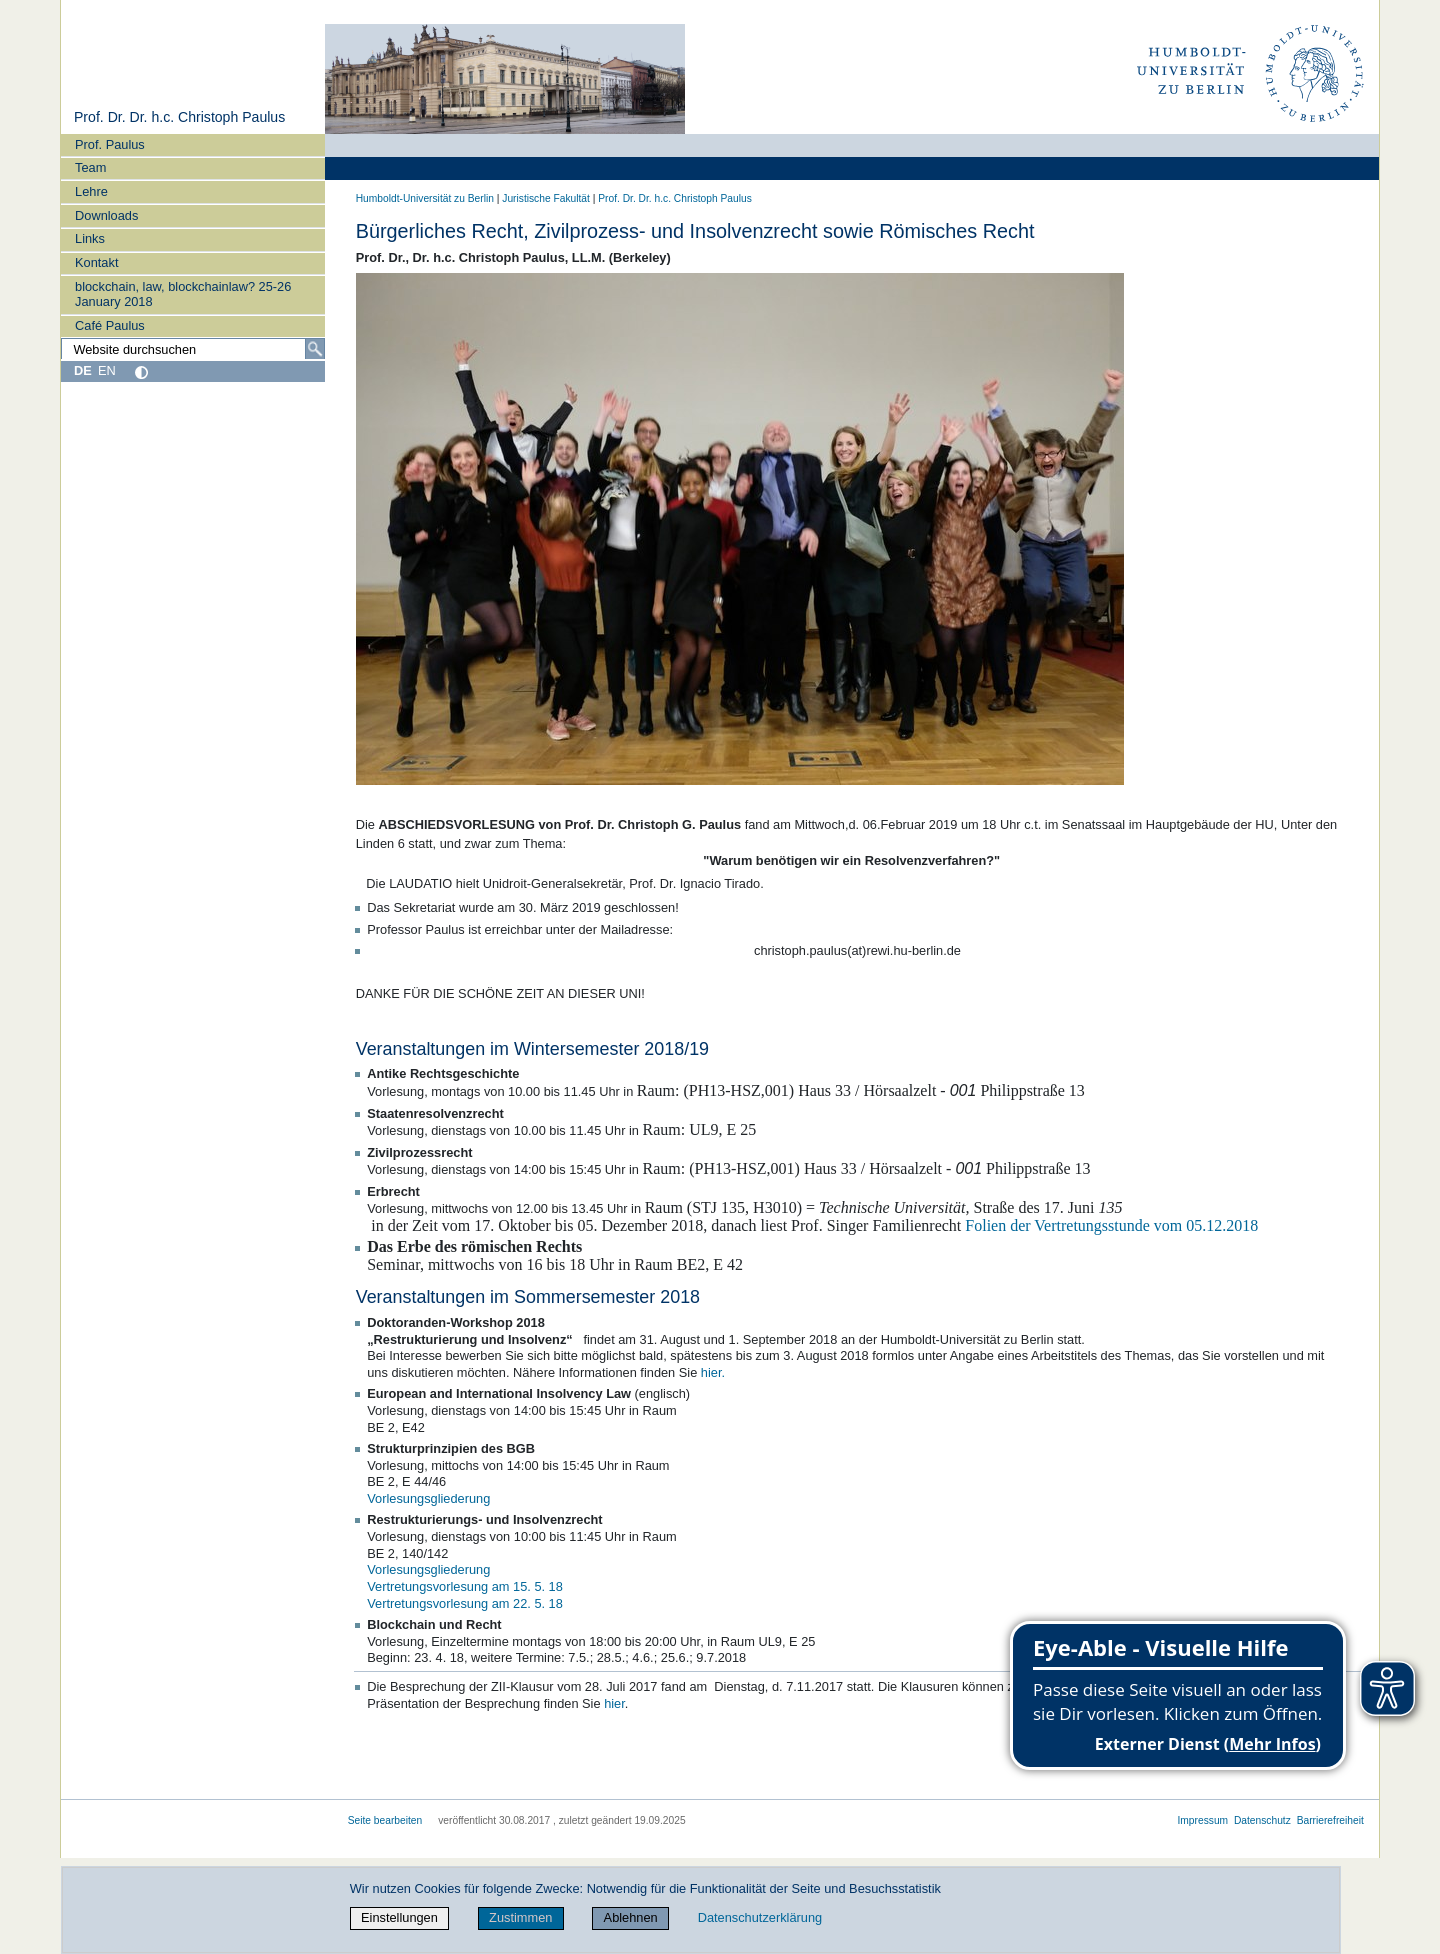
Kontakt (96, 262)
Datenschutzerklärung (760, 1917)
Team (90, 167)
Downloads (106, 215)
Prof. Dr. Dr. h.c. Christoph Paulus (179, 117)
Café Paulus (110, 325)
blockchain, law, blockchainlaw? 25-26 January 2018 (183, 294)
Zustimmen (520, 1917)
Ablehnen (631, 1917)
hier (614, 1703)
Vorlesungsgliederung (428, 1498)
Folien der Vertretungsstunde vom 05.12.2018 (1111, 1225)
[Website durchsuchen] (193, 349)
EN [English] (107, 370)
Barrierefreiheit (1330, 1820)
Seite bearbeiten (385, 1820)
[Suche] (315, 349)
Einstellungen (399, 1917)
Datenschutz (1262, 1820)
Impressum (1202, 1820)
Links (90, 238)
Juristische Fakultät (546, 198)
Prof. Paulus (110, 144)
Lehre (91, 191)
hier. (713, 1372)
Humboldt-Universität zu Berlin (425, 198)
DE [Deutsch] (83, 370)
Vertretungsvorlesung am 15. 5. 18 (465, 1586)
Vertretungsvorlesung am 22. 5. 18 (465, 1603)
